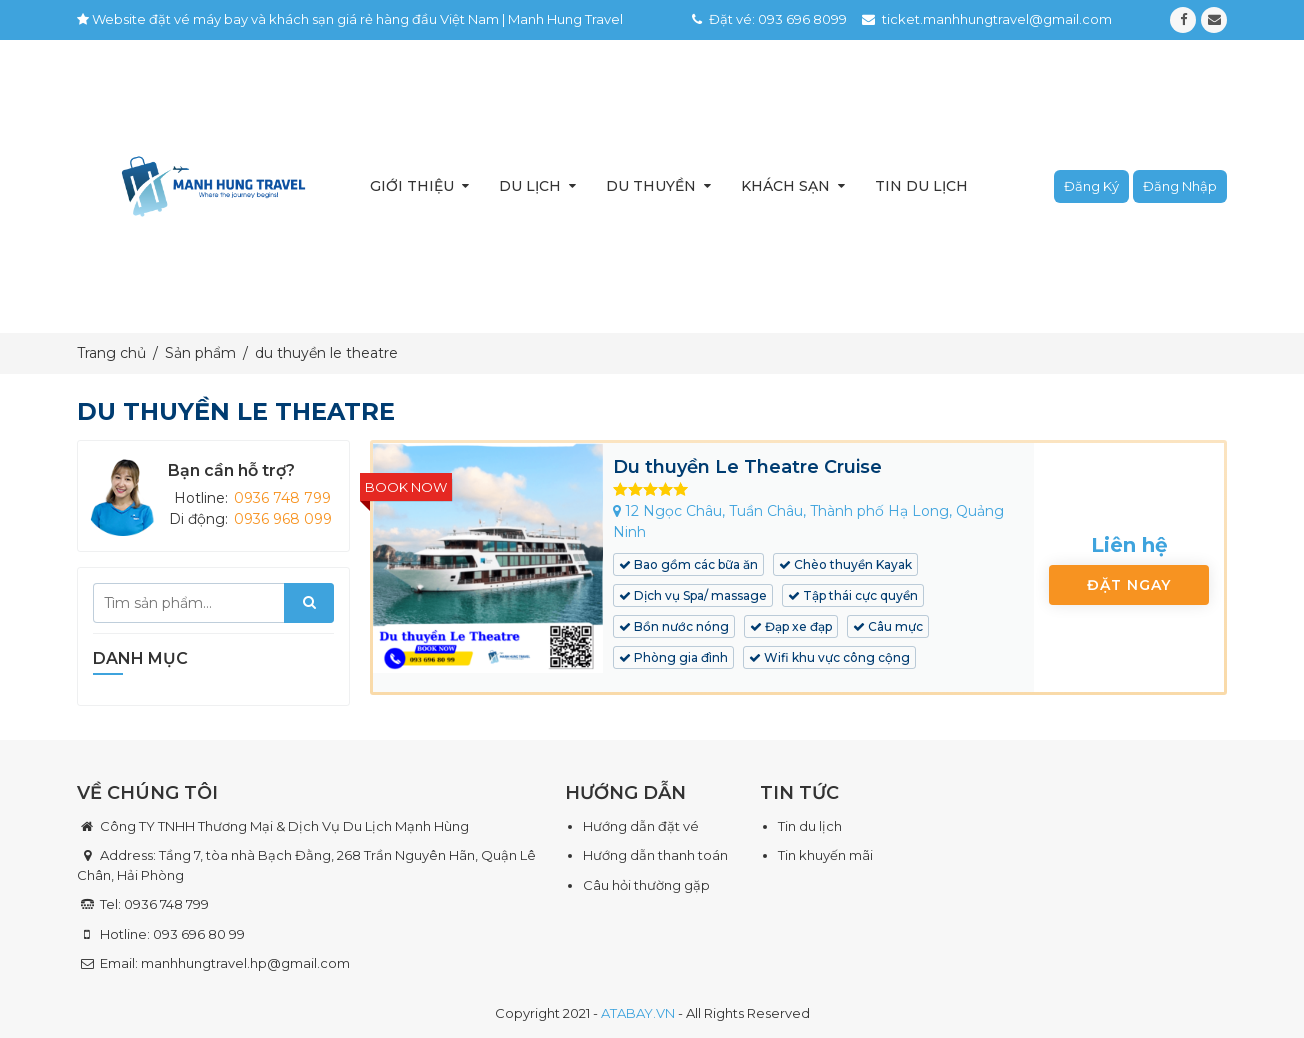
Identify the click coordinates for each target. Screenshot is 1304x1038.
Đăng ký (1091, 186)
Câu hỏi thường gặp (646, 885)
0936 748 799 (282, 498)
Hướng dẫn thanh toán (655, 855)
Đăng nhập (1180, 186)
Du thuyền (651, 186)
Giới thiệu (412, 186)
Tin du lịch (921, 186)
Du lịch (530, 186)
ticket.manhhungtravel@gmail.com (997, 19)
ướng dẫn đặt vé (646, 826)
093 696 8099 (802, 19)
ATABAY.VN (638, 1013)
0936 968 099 (283, 519)
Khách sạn (785, 186)
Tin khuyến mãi (825, 855)
